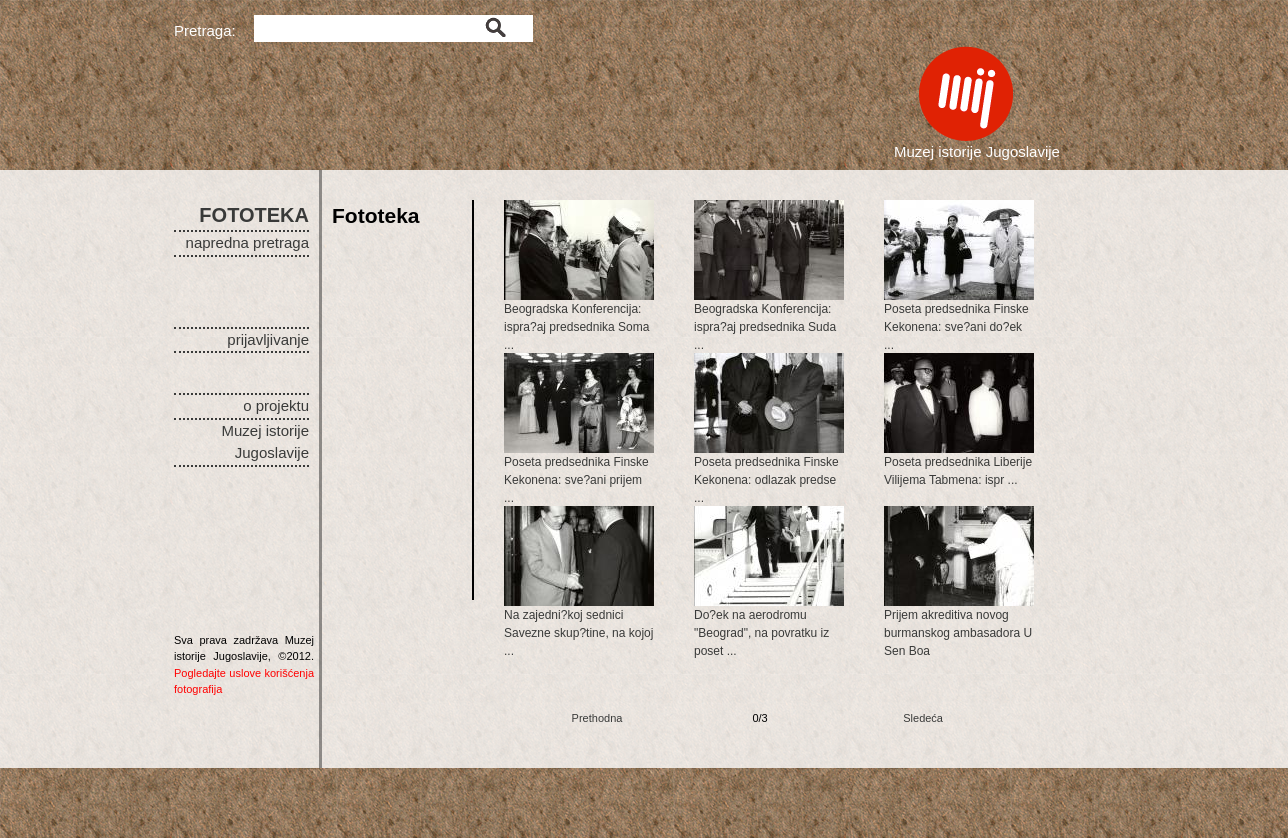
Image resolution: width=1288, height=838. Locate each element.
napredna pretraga (247, 242)
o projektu (276, 405)
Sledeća (923, 718)
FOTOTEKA (254, 215)
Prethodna (597, 718)
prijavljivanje (268, 339)
